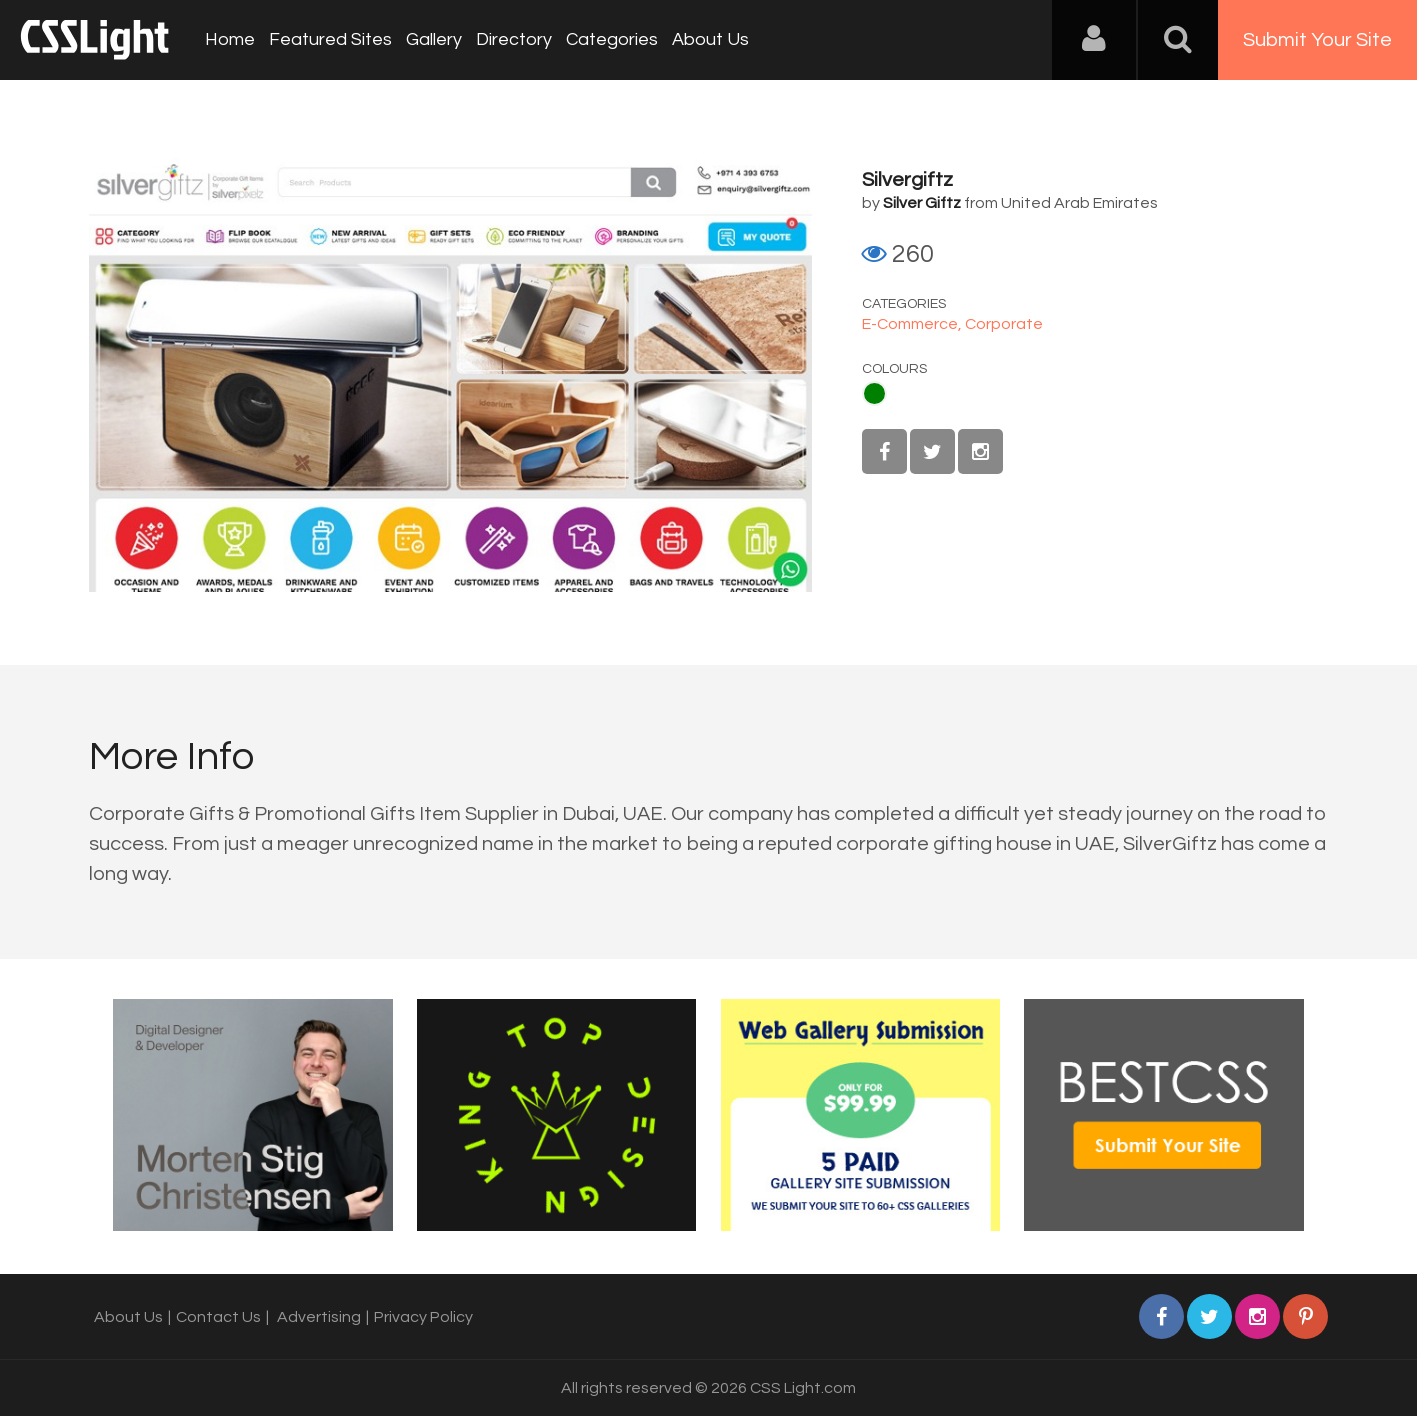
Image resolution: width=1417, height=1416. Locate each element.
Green (874, 393)
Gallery (434, 39)
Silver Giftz (922, 203)
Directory (514, 39)
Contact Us (218, 1317)
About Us (710, 39)
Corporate (1004, 324)
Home (230, 39)
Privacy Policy (423, 1317)
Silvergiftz (907, 180)
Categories (612, 39)
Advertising (319, 1317)
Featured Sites (330, 39)
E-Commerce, (913, 324)
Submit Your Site (1317, 40)
